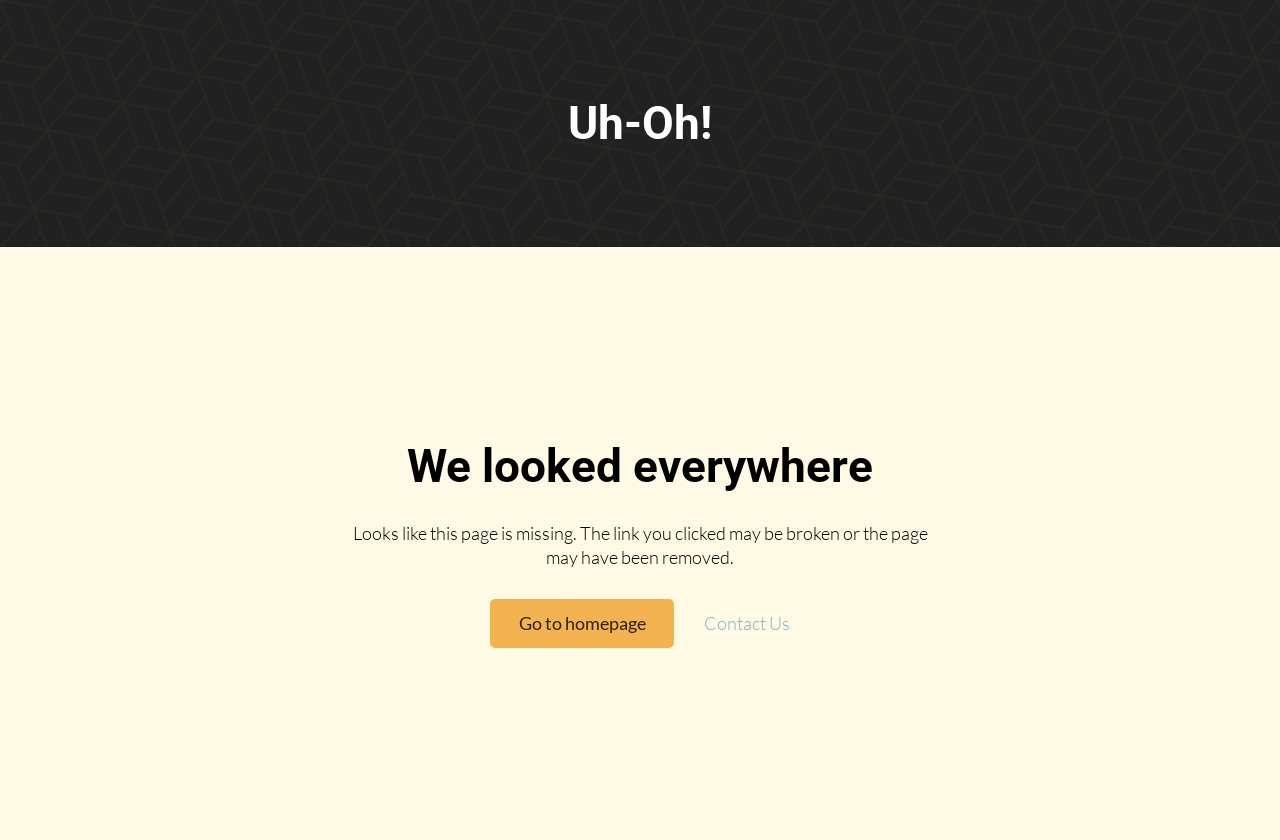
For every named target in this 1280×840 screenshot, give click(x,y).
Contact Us (747, 623)
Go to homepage (582, 623)
